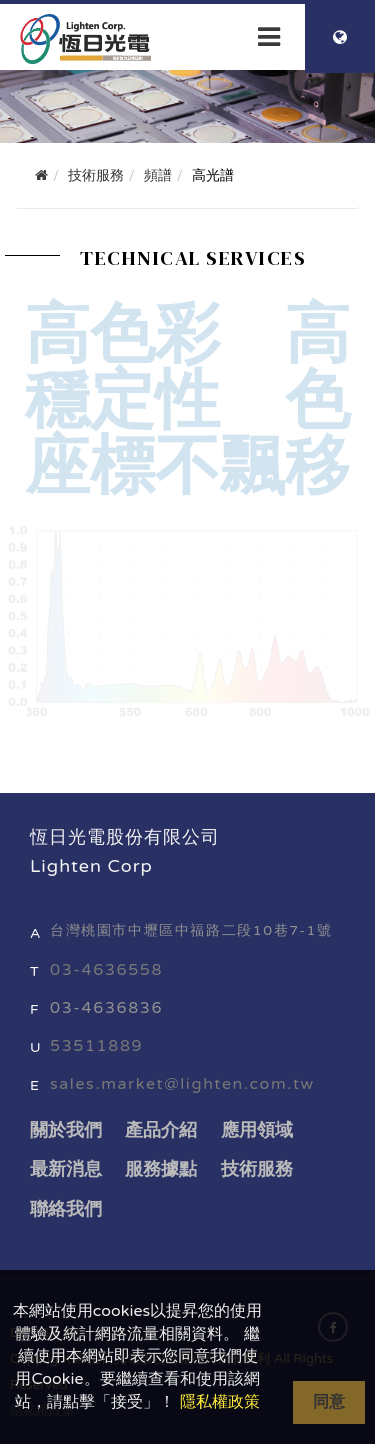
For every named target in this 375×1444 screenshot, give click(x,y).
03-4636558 (106, 970)
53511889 (96, 1046)
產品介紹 (161, 1130)
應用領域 (257, 1130)
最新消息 (66, 1169)
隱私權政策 (220, 1402)
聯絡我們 (66, 1209)
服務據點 (161, 1169)
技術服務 (257, 1169)
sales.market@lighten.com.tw (182, 1084)
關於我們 (66, 1130)
